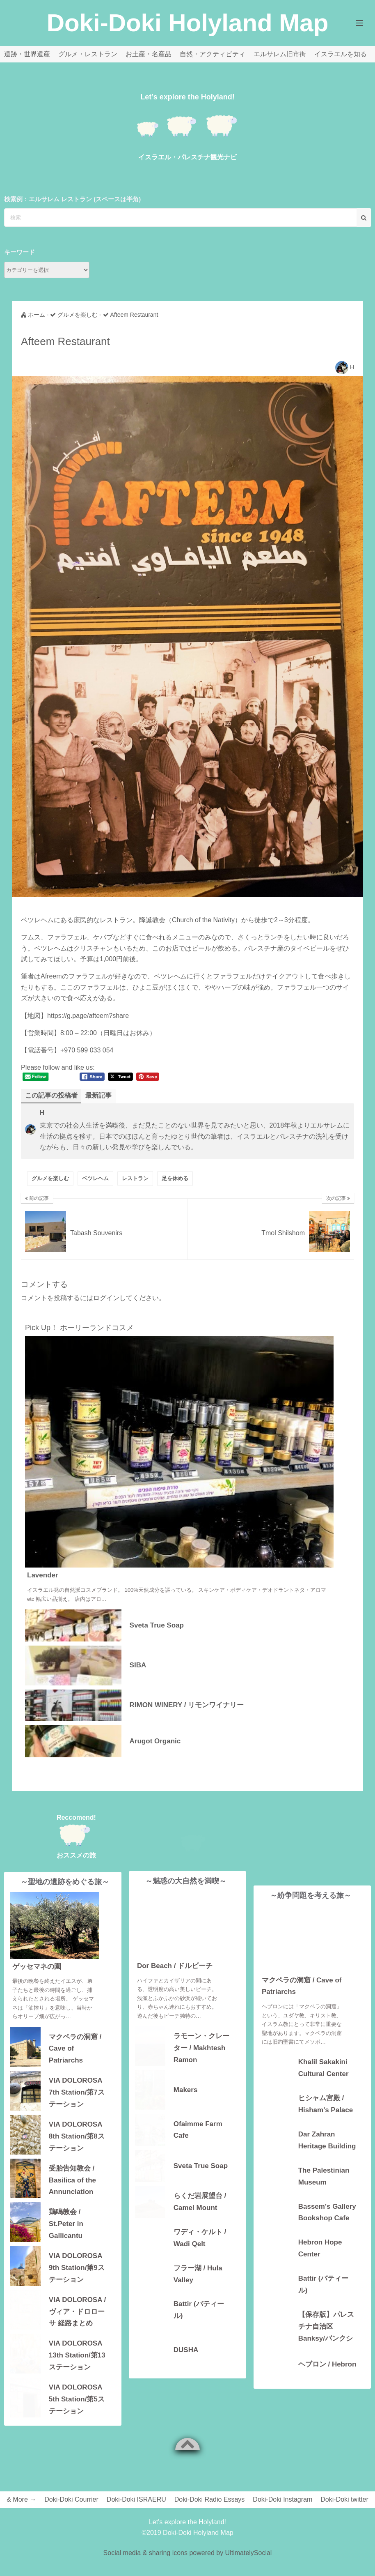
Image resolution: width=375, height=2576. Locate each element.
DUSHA (186, 2364)
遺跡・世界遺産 (27, 54)
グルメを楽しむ (50, 1178)
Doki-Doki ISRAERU (136, 2499)
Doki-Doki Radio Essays (209, 2499)
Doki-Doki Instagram (282, 2499)
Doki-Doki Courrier (71, 2499)
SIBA (138, 1665)
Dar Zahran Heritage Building (327, 2140)
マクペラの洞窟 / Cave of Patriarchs (75, 2048)
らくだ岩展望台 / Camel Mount (200, 2216)
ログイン (106, 1297)
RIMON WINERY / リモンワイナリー (187, 1705)
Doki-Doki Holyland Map (188, 23)
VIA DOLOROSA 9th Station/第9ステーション (77, 2267)
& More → (21, 2499)
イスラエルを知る (340, 54)
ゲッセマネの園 (36, 1967)
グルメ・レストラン (87, 54)
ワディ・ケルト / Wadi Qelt (200, 2252)
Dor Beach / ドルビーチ (175, 1980)
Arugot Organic (155, 1741)
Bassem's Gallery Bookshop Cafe (327, 2212)
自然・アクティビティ (212, 54)
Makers (186, 2104)
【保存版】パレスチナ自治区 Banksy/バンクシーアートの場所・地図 (326, 2326)
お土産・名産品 (148, 54)
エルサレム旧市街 (280, 54)
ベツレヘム (95, 1178)
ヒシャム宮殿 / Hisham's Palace (325, 2104)
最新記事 (98, 1095)
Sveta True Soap (157, 1625)
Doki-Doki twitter (344, 2499)
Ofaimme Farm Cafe (198, 2144)
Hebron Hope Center (320, 2248)
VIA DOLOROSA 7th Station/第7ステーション (77, 2091)
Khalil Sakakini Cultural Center (323, 2068)
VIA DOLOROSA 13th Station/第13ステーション (77, 2354)
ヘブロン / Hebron (327, 2364)
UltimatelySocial (248, 2552)
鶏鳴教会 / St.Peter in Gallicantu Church (66, 2223)
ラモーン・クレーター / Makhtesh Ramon (201, 2061)
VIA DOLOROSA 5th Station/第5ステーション (77, 2398)
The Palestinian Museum (324, 2176)
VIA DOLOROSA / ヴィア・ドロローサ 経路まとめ (77, 2311)
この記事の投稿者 (51, 1095)
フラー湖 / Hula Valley (198, 2288)
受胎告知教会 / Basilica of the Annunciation (72, 2179)
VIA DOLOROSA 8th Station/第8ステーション (77, 2135)
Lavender (42, 1575)
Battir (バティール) (199, 2324)
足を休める (175, 1178)
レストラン (135, 1178)
